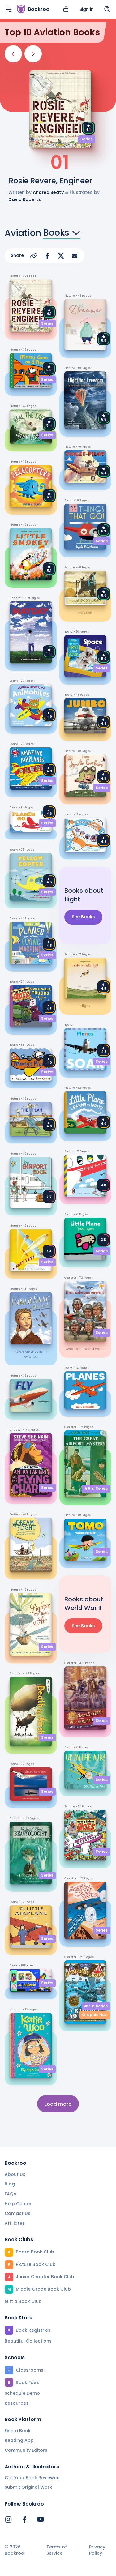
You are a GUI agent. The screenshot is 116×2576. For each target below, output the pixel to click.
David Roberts (24, 199)
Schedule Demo (22, 2393)
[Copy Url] (33, 255)
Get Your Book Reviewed (32, 2478)
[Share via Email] (74, 255)
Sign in (86, 9)
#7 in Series (96, 2006)
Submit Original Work (28, 2487)
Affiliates (15, 2223)
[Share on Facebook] (47, 255)
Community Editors (26, 2450)
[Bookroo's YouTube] (40, 2519)
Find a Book (18, 2431)
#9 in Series (96, 1488)
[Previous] (13, 53)
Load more (58, 2104)
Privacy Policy (97, 2550)
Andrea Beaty (48, 192)
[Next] (33, 53)
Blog (10, 2184)
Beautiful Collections (28, 2341)
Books (61, 233)
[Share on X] (61, 255)
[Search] (107, 9)
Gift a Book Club (23, 2301)
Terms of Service (56, 2550)
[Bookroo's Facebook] (24, 2519)
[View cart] (65, 9)
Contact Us (17, 2213)
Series (86, 139)
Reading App (19, 2440)
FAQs (10, 2194)
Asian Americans (28, 1351)
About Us (15, 2174)
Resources (16, 2403)
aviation (31, 1356)
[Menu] (8, 9)
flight (85, 1005)
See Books (83, 917)
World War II (94, 1349)
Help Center (18, 2204)
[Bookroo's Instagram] (8, 2519)
